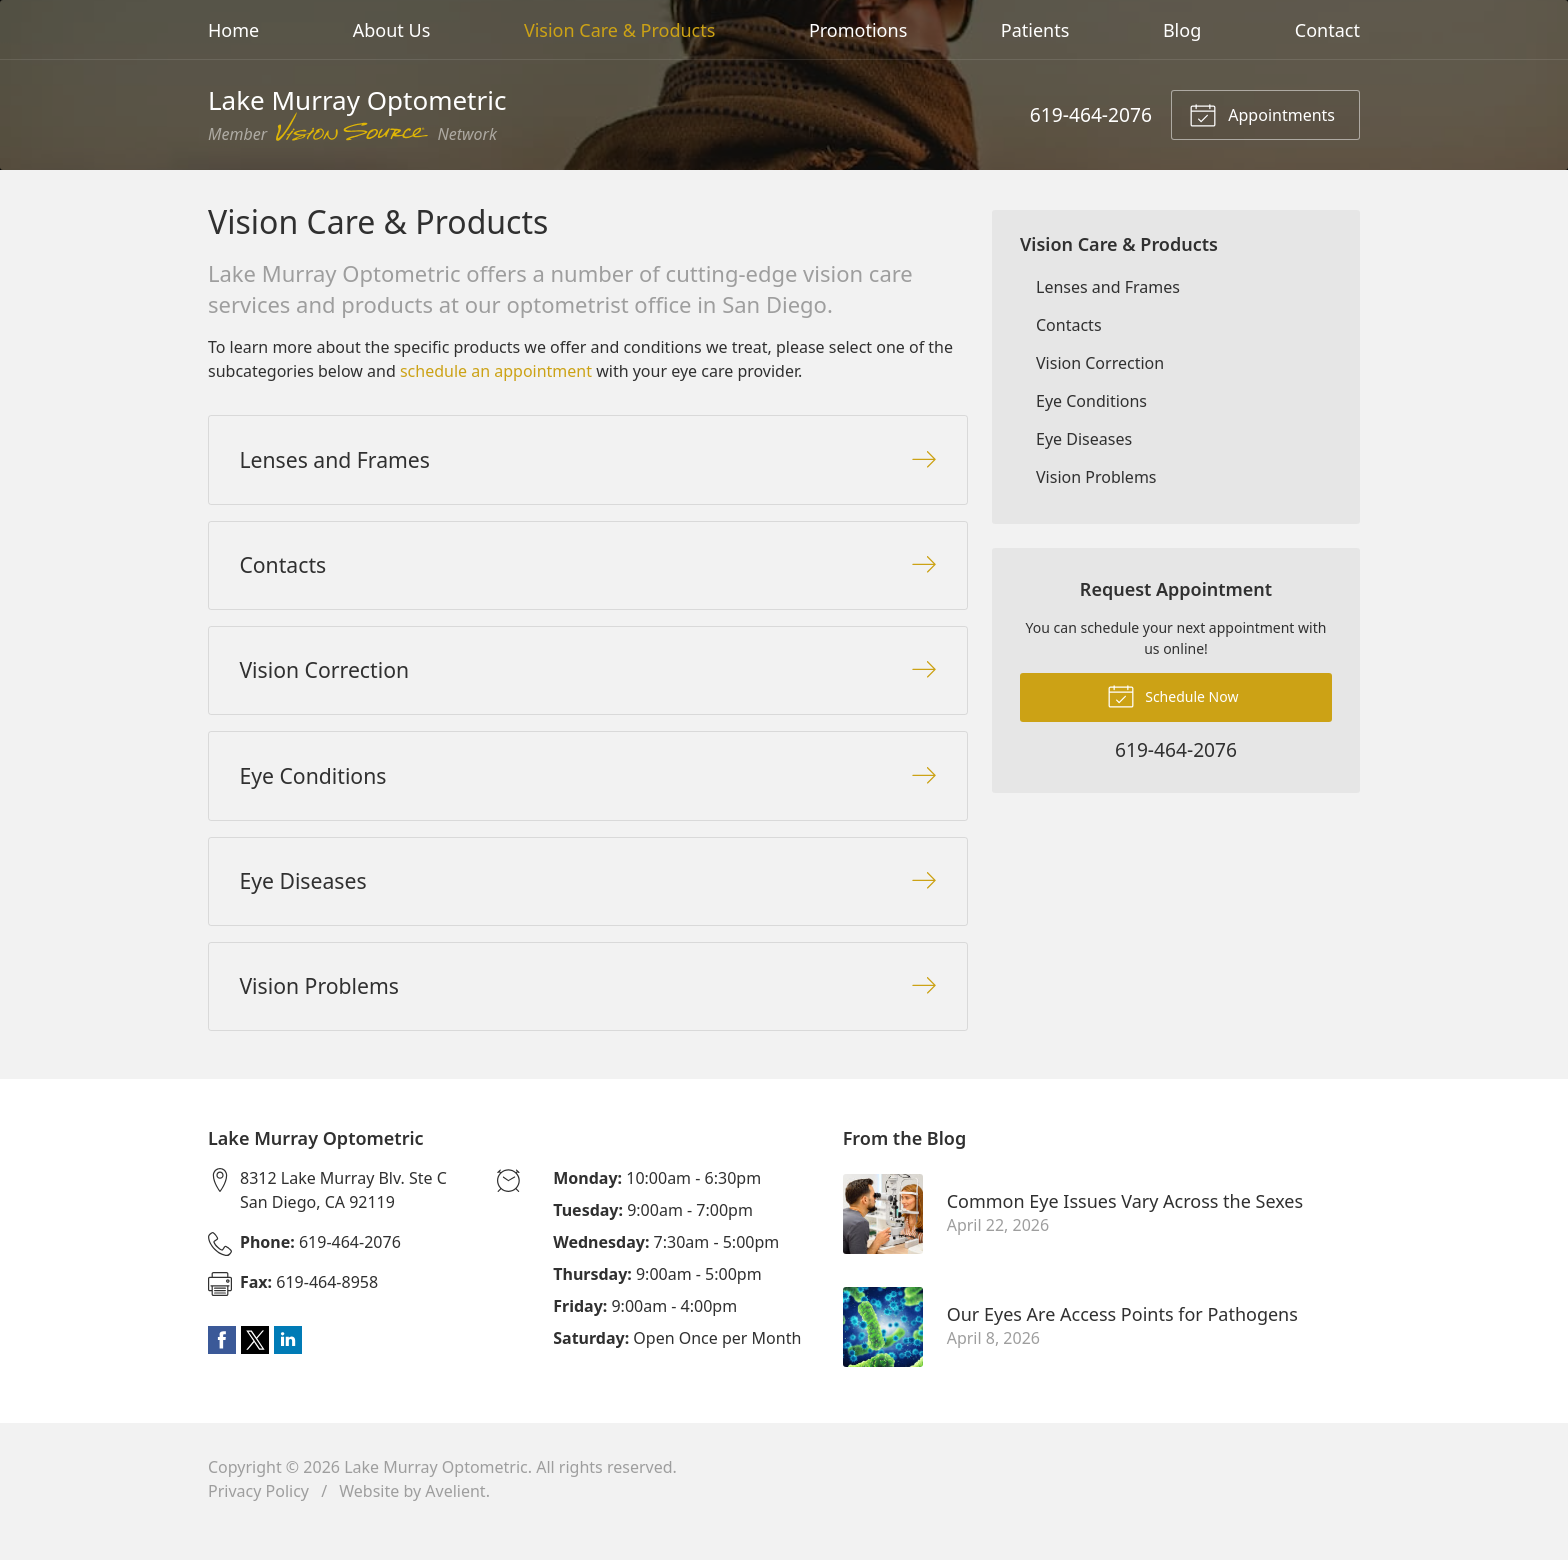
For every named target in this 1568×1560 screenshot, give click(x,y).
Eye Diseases (1084, 439)
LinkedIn (288, 1365)
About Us (392, 30)
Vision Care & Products (619, 30)
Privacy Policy (258, 1516)
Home (233, 30)
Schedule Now (1173, 695)
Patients (1035, 30)
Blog (1182, 30)
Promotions (858, 30)
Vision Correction (1100, 363)
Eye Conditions (1091, 401)
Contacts (1069, 325)
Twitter (255, 1365)
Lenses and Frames (1108, 287)
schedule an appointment (496, 371)
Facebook (222, 1365)
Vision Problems (1096, 477)
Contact (1327, 30)
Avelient (455, 1516)
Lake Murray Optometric (436, 1492)
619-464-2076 (1091, 114)
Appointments (1262, 114)
